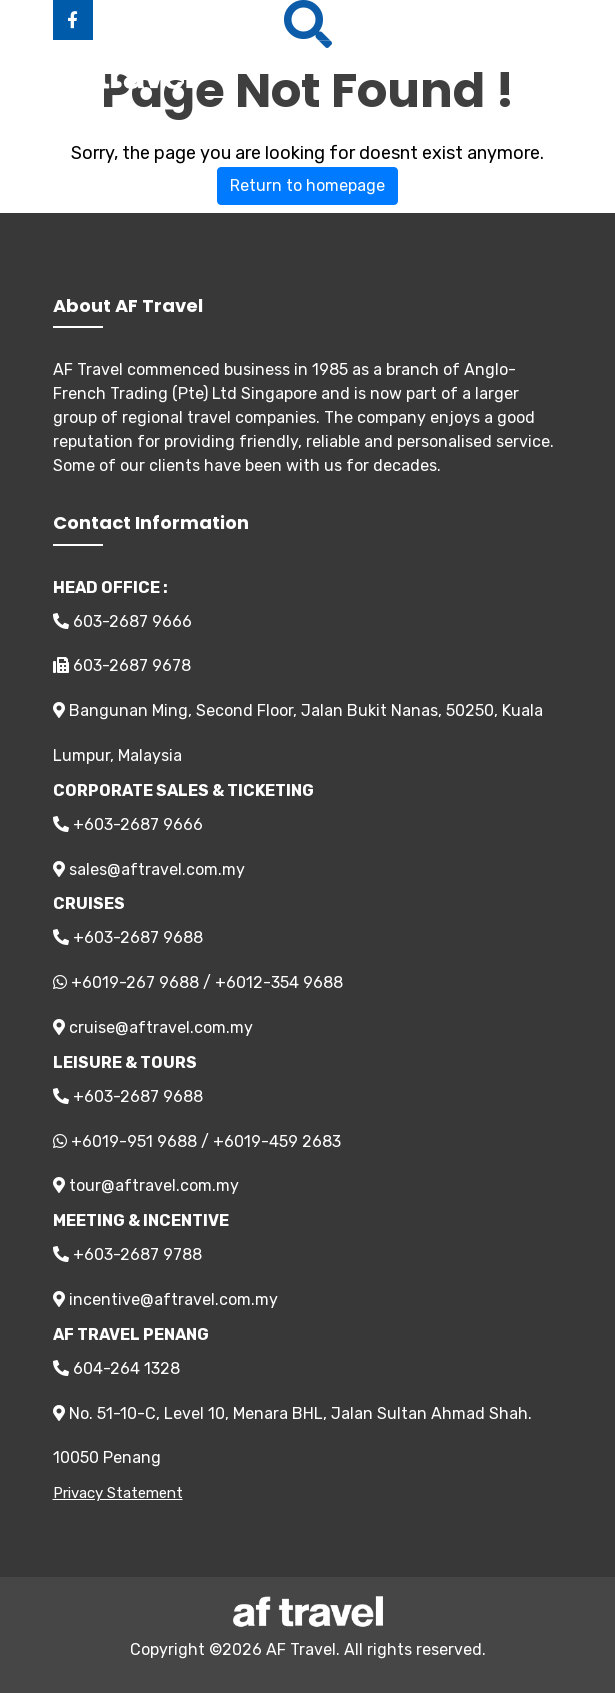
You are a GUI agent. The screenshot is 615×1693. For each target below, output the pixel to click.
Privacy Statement (118, 1493)
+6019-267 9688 (135, 982)
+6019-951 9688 (134, 1141)
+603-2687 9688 (128, 937)
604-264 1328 (116, 1368)
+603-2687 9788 (127, 1254)
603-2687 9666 (122, 621)
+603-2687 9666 (128, 824)
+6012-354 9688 (279, 982)
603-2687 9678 (122, 665)
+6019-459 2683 (277, 1141)
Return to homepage (307, 185)
